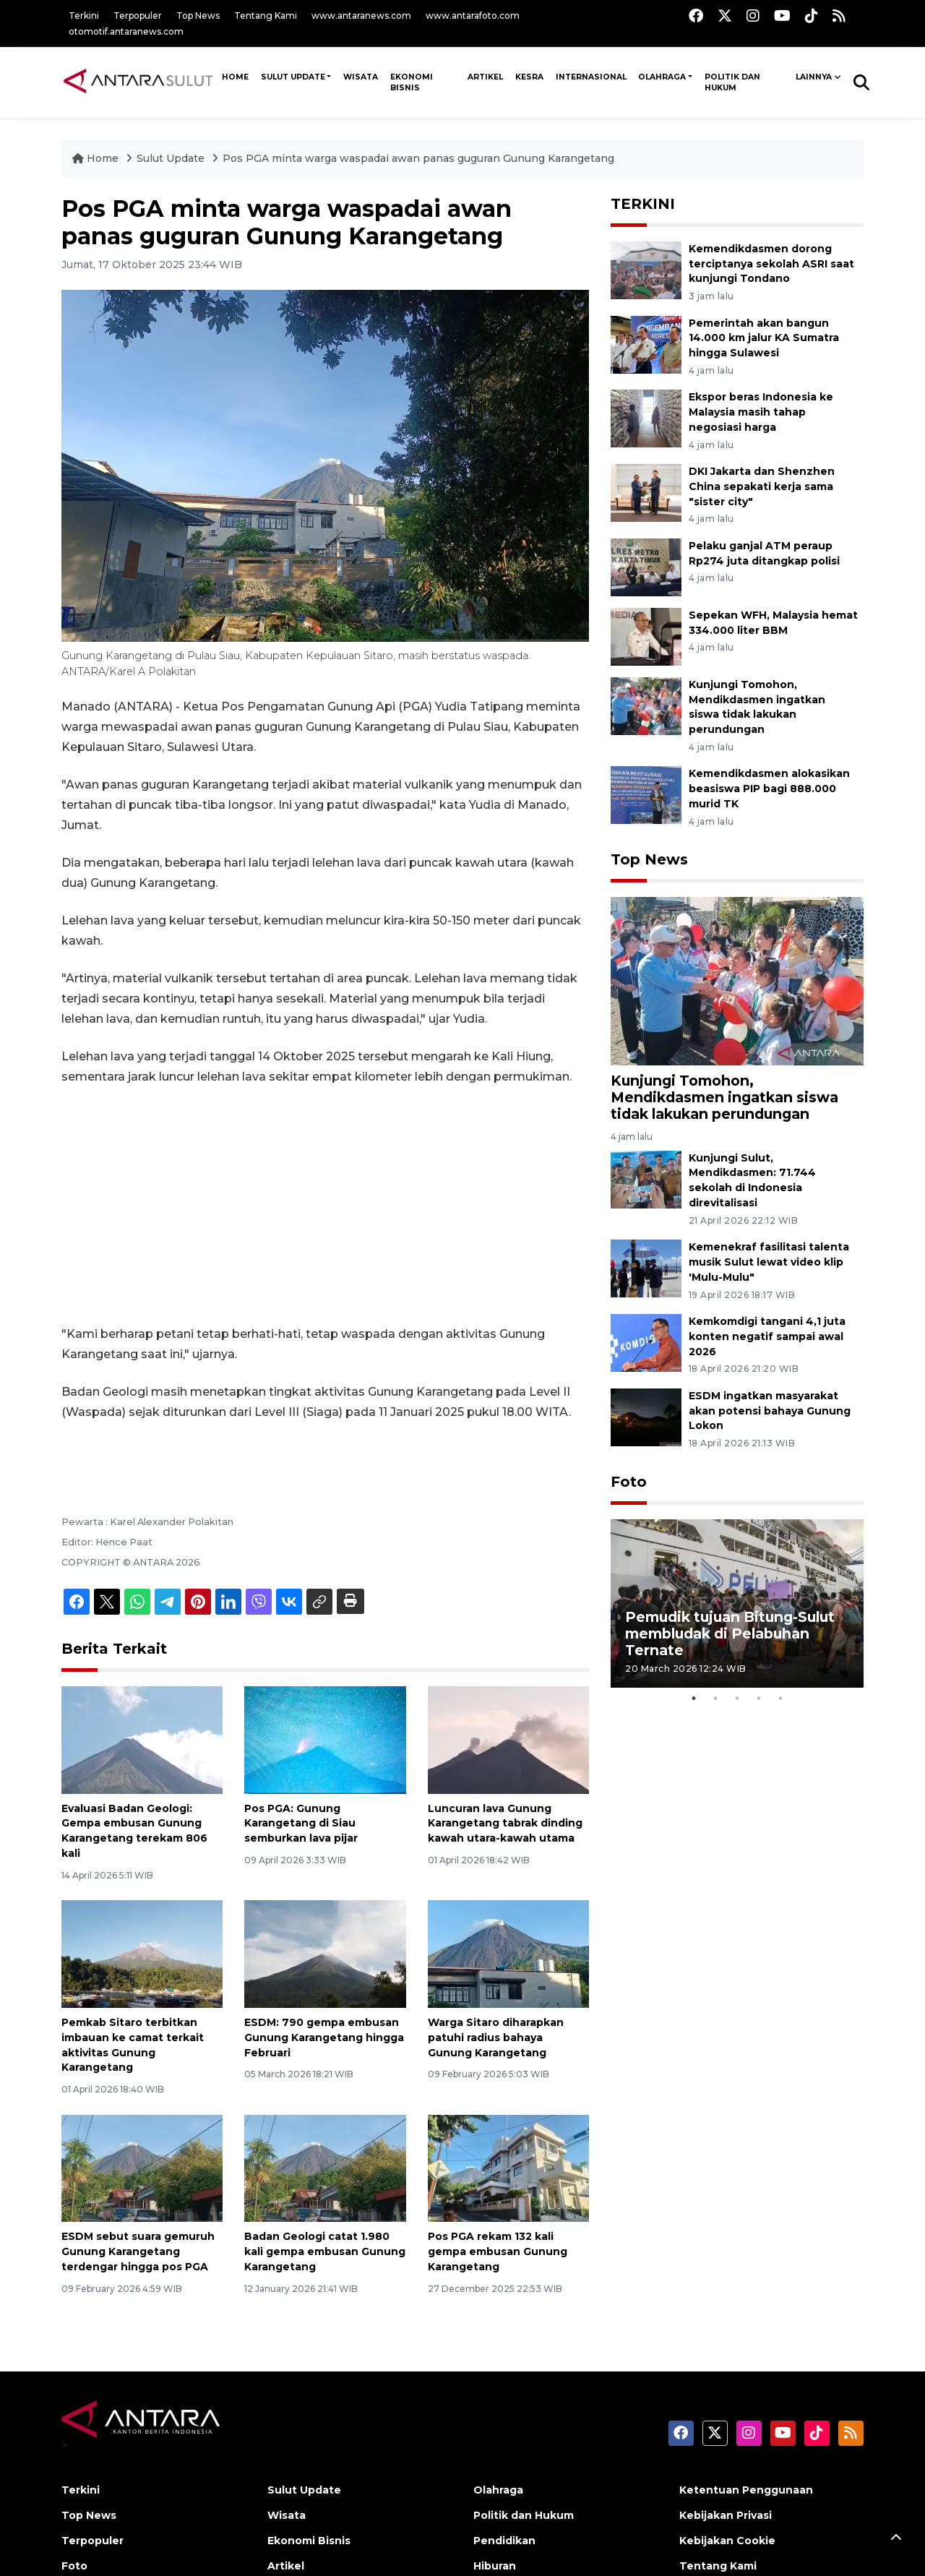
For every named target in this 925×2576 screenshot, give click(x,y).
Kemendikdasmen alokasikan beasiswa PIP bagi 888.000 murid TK (769, 788)
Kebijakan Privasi (725, 2515)
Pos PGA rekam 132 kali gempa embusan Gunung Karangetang (497, 2251)
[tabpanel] (737, 1603)
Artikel (485, 77)
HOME (235, 77)
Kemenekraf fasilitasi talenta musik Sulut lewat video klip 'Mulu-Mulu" (769, 1262)
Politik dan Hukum (732, 82)
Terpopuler (137, 15)
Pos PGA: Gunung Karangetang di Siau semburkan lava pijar (301, 1823)
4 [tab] (759, 1698)
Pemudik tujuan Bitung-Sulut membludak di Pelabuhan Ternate (730, 1633)
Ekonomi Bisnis (411, 82)
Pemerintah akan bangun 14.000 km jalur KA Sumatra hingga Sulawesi (764, 338)
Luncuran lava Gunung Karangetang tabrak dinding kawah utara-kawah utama (505, 1823)
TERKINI (643, 203)
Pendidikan (504, 2540)
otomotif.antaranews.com (126, 31)
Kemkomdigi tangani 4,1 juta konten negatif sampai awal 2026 (767, 1336)
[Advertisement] (325, 1205)
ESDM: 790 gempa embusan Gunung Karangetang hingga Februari (324, 2037)
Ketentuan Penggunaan (746, 2489)
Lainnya (814, 77)
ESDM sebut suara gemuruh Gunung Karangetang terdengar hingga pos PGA (138, 2251)
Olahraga (662, 77)
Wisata (360, 77)
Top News (198, 15)
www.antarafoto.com (473, 15)
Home (96, 158)
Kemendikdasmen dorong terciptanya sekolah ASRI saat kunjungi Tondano (771, 263)
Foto (629, 1481)
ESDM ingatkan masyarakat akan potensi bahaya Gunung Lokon (770, 1411)
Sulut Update (293, 77)
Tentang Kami (265, 15)
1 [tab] (694, 1698)
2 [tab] (715, 1698)
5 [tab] (780, 1698)
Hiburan (494, 2565)
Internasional (591, 77)
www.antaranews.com (361, 15)
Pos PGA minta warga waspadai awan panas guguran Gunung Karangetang (418, 158)
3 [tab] (737, 1698)
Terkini (84, 15)
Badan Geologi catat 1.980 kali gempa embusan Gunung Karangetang (324, 2251)
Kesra (529, 77)
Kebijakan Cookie (727, 2540)
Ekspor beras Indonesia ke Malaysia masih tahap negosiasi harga (761, 412)
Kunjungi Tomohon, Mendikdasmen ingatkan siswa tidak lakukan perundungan (757, 707)
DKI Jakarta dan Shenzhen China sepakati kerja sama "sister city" (762, 486)
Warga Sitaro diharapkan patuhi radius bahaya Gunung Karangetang (496, 2037)
